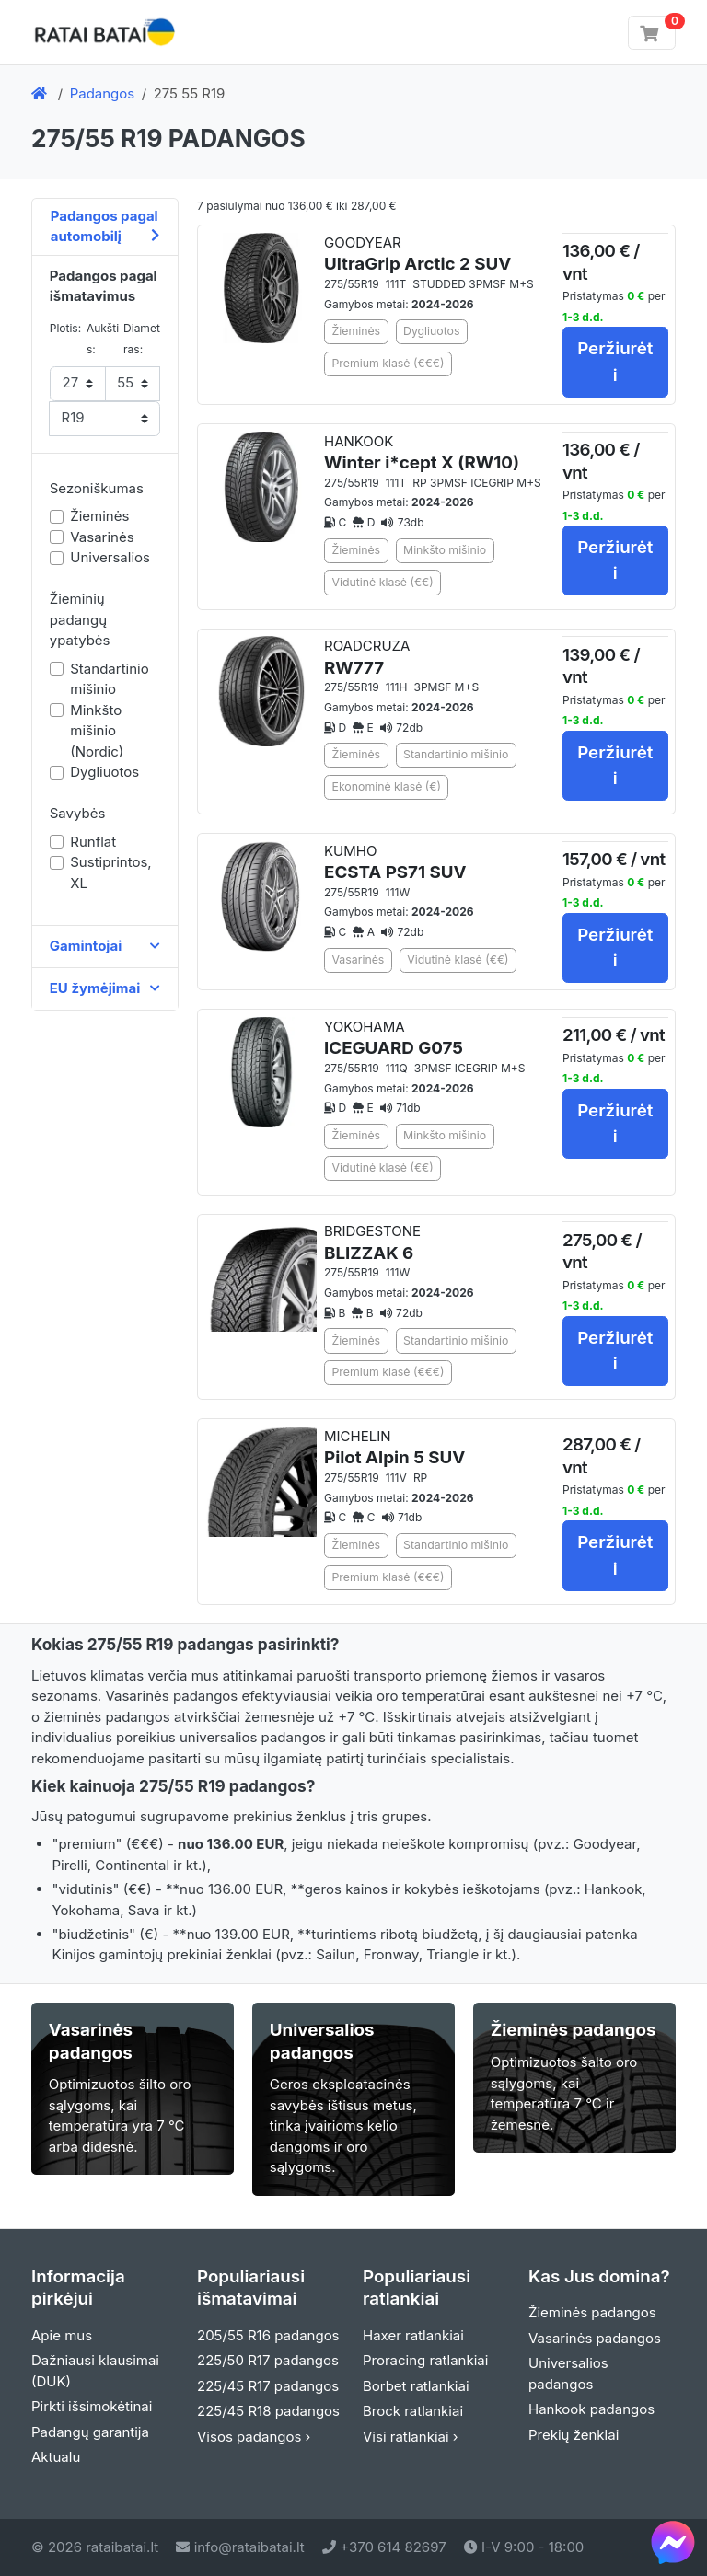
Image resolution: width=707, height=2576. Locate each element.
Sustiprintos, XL (110, 872)
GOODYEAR (417, 254)
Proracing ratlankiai (425, 2360)
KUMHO (395, 863)
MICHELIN (394, 1448)
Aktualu (55, 2457)
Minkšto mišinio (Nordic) (96, 730)
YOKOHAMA (393, 1038)
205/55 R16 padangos (268, 2335)
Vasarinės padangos (594, 2338)
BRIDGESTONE (372, 1243)
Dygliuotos (104, 771)
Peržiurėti (615, 361)
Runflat (93, 841)
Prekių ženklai (573, 2434)
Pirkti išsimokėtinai (91, 2406)
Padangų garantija (90, 2432)
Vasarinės (101, 537)
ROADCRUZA (367, 657)
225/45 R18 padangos (268, 2411)
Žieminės (99, 516)
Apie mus (61, 2335)
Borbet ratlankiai (416, 2386)
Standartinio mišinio (109, 679)
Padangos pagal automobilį (105, 226)
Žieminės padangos (592, 2312)
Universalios (110, 557)
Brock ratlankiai (413, 2411)
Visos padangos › (253, 2436)
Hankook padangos (591, 2409)
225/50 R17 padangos (268, 2360)
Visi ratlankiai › (410, 2436)
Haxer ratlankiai (413, 2335)
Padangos (102, 93)
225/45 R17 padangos (268, 2386)
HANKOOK (421, 453)
